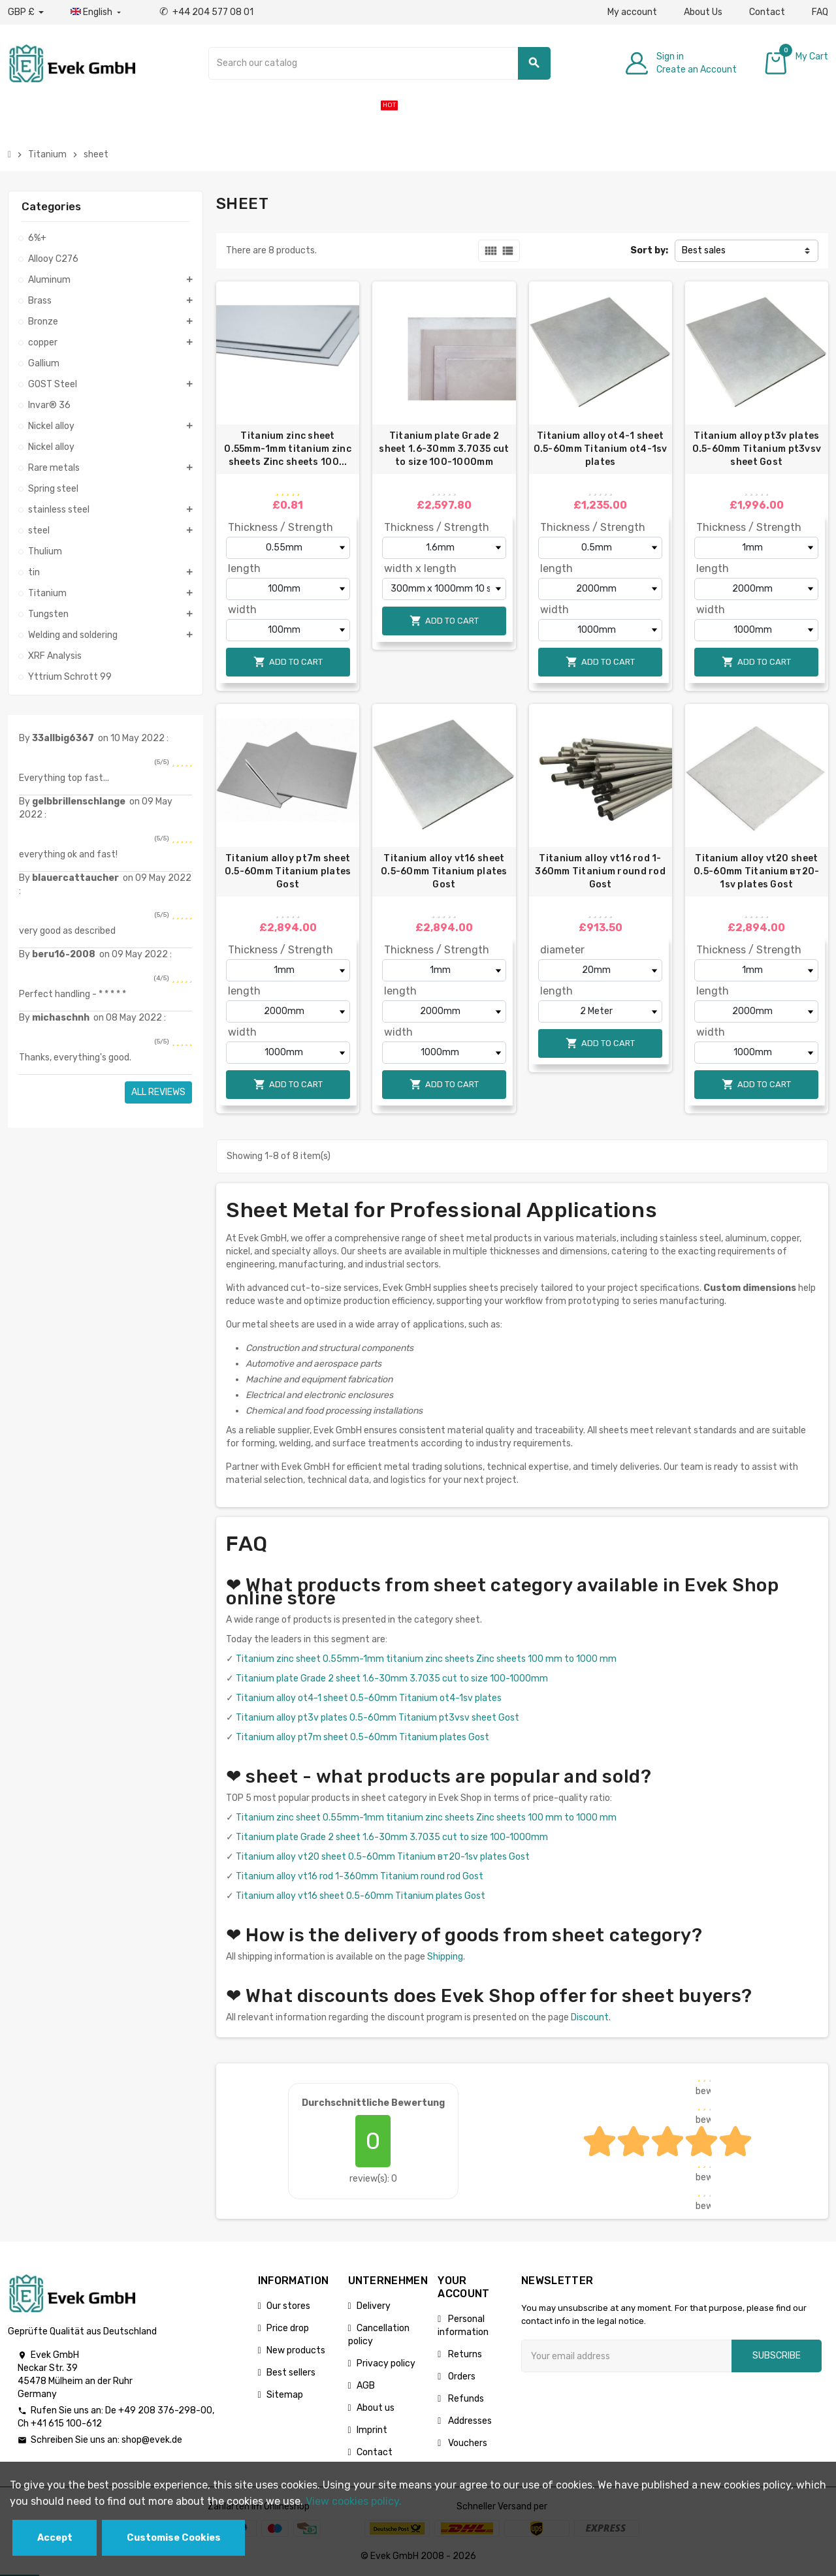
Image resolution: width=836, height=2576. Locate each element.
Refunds (465, 2398)
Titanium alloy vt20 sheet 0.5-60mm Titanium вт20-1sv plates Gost (756, 871)
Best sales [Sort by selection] (704, 250)
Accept (54, 2537)
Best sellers (290, 2372)
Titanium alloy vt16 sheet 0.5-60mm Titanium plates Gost (444, 871)
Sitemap (284, 2394)
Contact (767, 12)
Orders (460, 2376)
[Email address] (626, 2356)
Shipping (445, 1956)
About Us (703, 12)
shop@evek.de (151, 2439)
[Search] (379, 63)
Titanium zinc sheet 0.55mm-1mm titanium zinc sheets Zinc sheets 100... (287, 449)
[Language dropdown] (97, 12)
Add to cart (288, 662)
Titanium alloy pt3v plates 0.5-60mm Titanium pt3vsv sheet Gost (757, 449)
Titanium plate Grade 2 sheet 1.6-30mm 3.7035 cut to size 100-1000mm (444, 449)
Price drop (287, 2328)
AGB (366, 2385)
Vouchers (466, 2443)
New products (295, 2350)
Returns (464, 2354)
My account (632, 12)
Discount (590, 2017)
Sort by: (649, 250)
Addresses (469, 2420)
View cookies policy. (354, 2501)
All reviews (158, 1092)
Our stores (288, 2306)
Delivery (374, 2306)
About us (375, 2407)
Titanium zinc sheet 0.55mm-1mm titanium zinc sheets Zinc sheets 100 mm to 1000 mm (426, 1658)
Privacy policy (386, 2363)
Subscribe (776, 2355)
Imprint (372, 2430)
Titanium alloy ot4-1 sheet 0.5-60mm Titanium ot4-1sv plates (600, 449)
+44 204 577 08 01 (206, 12)
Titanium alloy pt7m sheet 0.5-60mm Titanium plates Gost (288, 871)
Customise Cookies (174, 2537)
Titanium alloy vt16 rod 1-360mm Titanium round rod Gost (600, 871)
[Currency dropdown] (26, 12)
